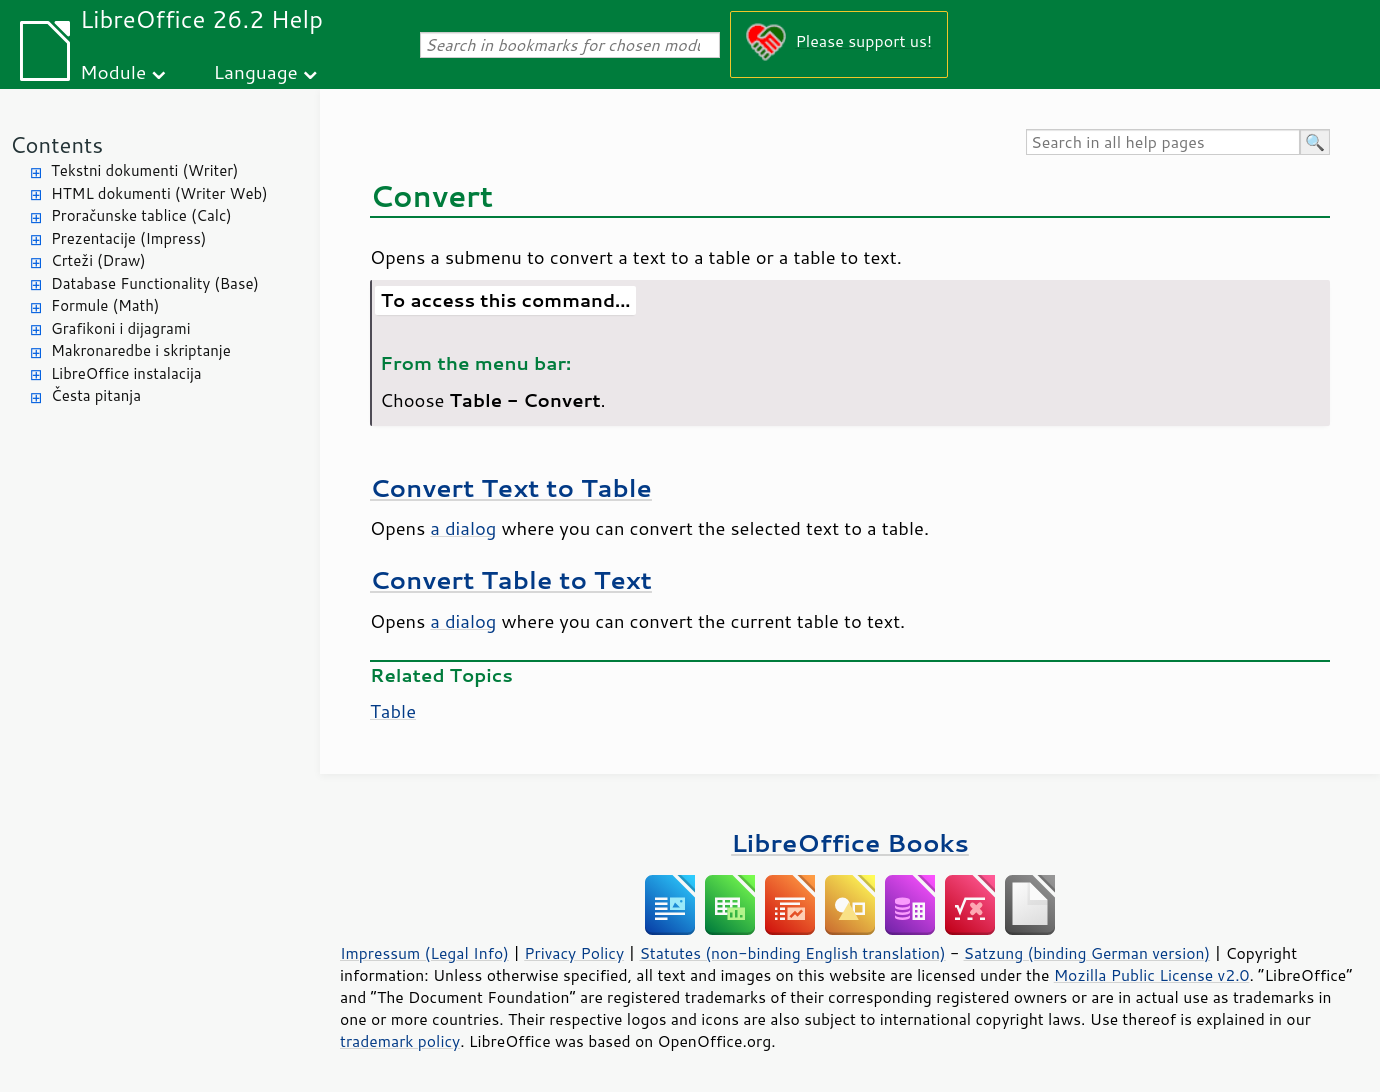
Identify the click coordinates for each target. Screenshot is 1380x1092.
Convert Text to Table (511, 487)
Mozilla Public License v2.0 (1152, 975)
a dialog (463, 528)
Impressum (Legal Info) (424, 953)
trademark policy (400, 1041)
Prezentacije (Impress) (128, 238)
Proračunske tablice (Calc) (141, 215)
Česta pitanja (96, 395)
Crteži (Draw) (98, 260)
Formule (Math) (105, 305)
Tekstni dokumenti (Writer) (145, 170)
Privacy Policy (574, 953)
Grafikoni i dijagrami (120, 328)
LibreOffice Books (850, 842)
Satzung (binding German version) (1087, 953)
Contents (56, 144)
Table (393, 711)
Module (113, 71)
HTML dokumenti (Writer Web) (159, 193)
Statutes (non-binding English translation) (792, 953)
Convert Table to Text (511, 579)
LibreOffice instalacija (126, 373)
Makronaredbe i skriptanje (141, 350)
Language (256, 71)
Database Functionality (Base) (155, 283)
